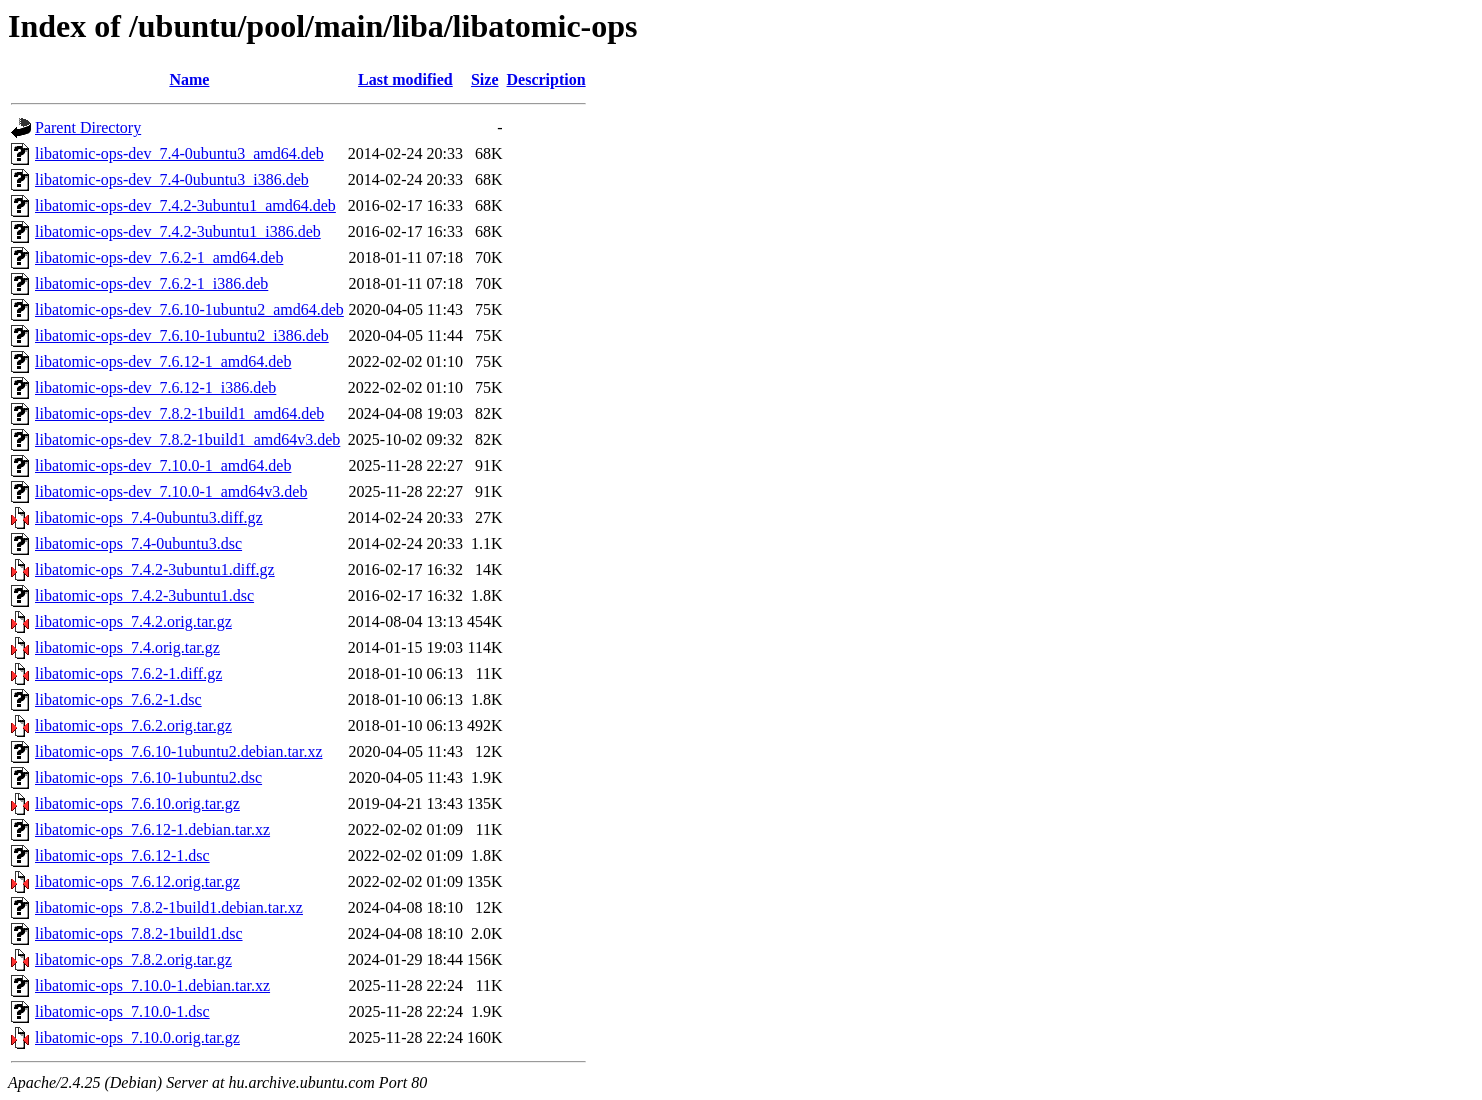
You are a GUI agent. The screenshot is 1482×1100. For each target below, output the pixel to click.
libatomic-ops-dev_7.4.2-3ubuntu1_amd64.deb (185, 205)
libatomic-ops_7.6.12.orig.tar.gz (137, 881)
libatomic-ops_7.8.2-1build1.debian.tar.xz (169, 907)
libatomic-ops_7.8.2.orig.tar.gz (133, 959)
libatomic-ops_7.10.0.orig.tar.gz (137, 1037)
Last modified (405, 79)
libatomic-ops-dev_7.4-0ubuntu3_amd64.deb (179, 153)
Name (189, 79)
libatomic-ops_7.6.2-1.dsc (118, 699)
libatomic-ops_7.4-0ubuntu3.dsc (138, 543)
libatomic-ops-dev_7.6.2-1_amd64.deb (159, 257)
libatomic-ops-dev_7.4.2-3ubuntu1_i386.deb (178, 231)
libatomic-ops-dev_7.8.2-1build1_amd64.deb (179, 413)
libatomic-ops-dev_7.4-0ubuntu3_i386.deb (172, 179)
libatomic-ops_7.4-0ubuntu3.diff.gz (149, 517)
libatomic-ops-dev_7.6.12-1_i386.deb (155, 387)
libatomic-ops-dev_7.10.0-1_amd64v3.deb (171, 491)
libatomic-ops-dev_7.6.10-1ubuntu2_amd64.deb (189, 309)
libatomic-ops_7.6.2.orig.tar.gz (133, 725)
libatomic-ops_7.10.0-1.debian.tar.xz (152, 985)
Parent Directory (88, 127)
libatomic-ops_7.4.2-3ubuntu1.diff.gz (155, 569)
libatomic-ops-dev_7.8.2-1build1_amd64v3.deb (187, 439)
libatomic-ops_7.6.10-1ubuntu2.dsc (148, 777)
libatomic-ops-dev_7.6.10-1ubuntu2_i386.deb (182, 335)
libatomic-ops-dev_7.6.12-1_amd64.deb (163, 361)
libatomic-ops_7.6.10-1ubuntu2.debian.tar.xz (179, 751)
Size (485, 79)
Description (546, 79)
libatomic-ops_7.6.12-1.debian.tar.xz (152, 829)
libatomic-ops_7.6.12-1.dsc (122, 855)
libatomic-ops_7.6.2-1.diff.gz (128, 673)
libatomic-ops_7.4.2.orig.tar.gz (133, 621)
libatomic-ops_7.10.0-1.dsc (122, 1011)
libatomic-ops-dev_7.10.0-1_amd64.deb (163, 465)
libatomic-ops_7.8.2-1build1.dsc (139, 933)
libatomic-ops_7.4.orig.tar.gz (127, 647)
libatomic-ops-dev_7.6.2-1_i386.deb (151, 283)
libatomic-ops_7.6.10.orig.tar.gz (137, 803)
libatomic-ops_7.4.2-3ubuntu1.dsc (144, 595)
